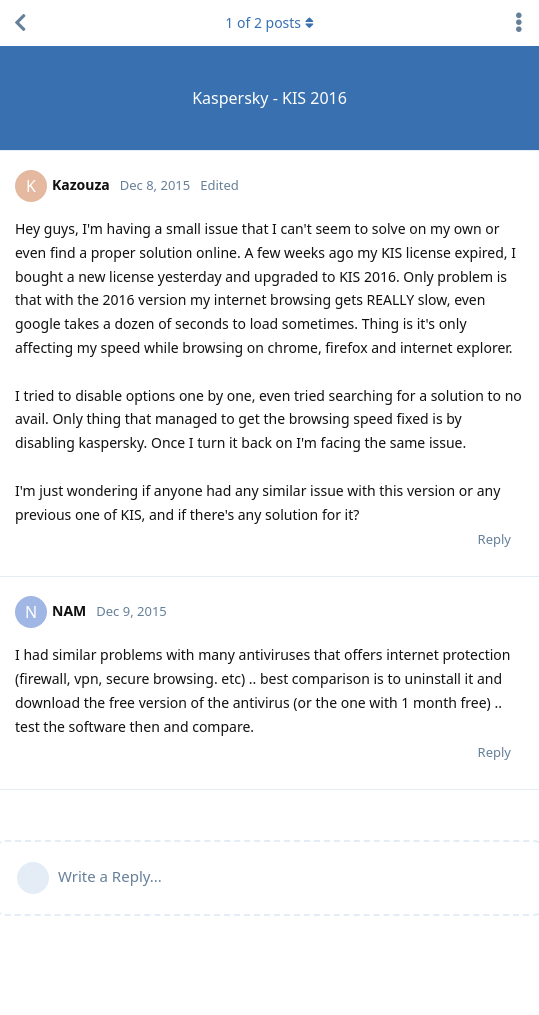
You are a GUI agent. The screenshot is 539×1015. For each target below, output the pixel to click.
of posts (269, 22)
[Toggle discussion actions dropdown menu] (519, 23)
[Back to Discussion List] (20, 23)
